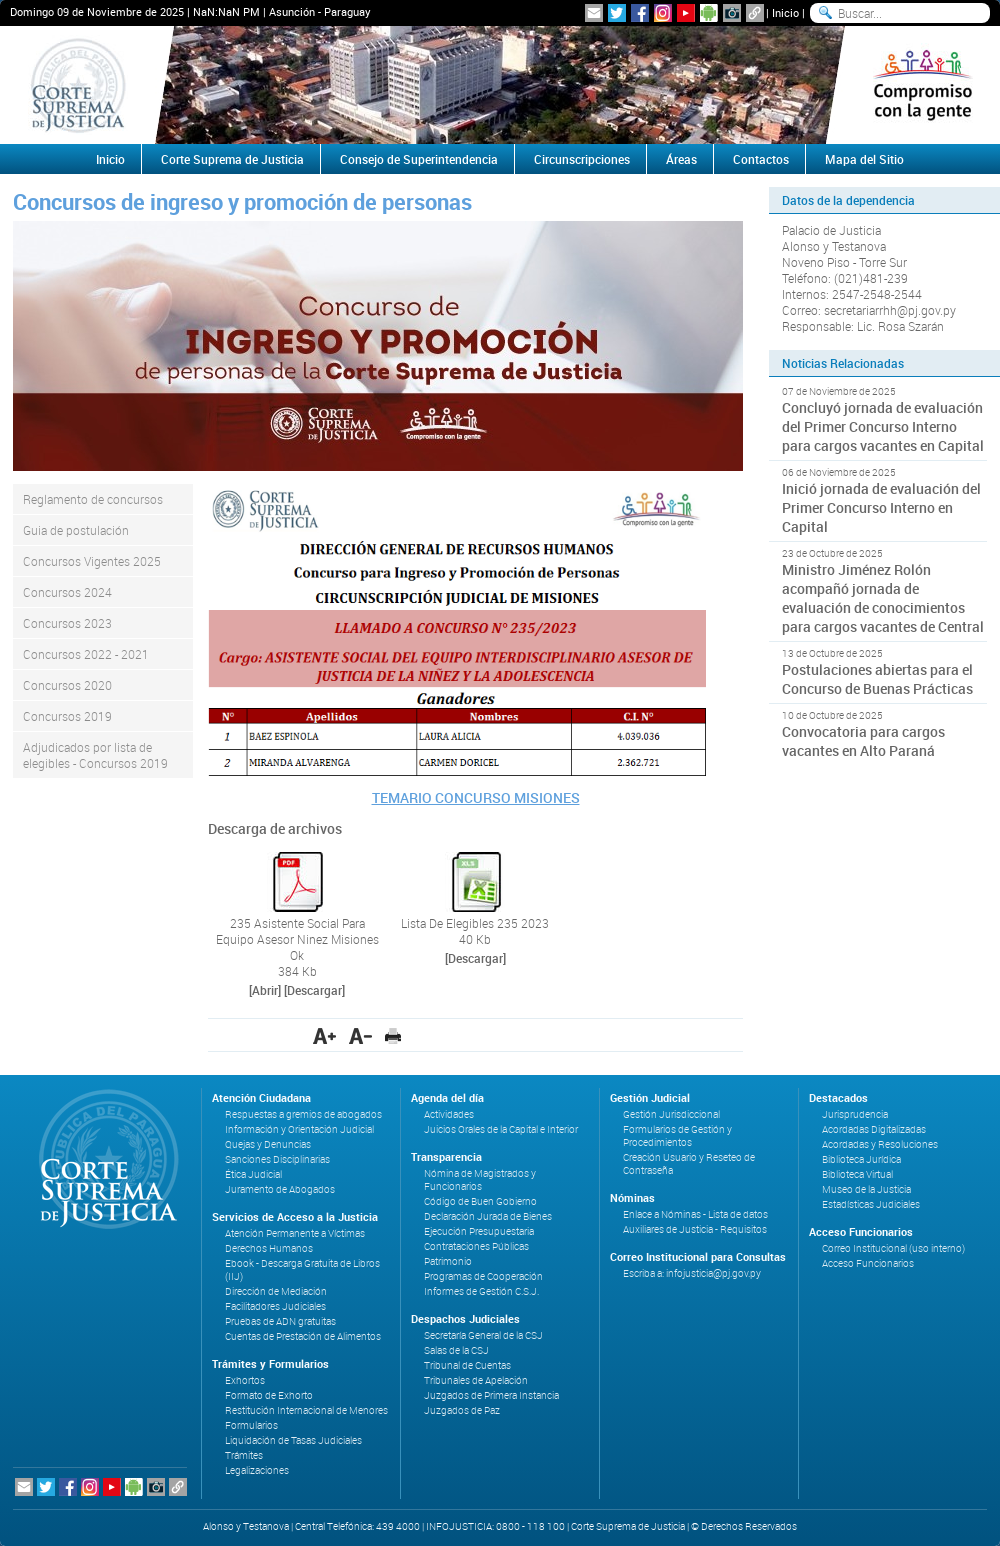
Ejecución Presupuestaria (479, 1231)
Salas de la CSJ (456, 1350)
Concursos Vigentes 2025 (92, 561)
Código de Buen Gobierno (480, 1201)
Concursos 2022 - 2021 (86, 654)
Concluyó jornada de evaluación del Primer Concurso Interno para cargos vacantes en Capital (883, 426)
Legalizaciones (257, 1470)
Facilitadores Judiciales (275, 1306)
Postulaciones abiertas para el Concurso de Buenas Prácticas (877, 679)
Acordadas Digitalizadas (874, 1129)
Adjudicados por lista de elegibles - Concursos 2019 (95, 755)
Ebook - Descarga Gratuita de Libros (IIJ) (302, 1270)
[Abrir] (265, 990)
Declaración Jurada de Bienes (488, 1216)
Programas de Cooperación (483, 1276)
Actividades (449, 1114)
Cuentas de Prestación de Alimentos (303, 1336)
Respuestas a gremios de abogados (303, 1114)
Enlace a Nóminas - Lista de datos (695, 1214)
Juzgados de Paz (462, 1410)
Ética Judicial (253, 1174)
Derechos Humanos (269, 1248)
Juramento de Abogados (280, 1189)
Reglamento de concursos (93, 499)
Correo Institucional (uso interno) (893, 1248)
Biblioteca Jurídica (861, 1159)
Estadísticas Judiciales (871, 1204)
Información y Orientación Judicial (299, 1129)
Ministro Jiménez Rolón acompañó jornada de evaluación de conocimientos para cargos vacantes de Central (883, 598)
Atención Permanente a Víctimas (295, 1233)
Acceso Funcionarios (868, 1263)
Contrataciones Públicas (476, 1246)
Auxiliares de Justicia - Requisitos (695, 1229)
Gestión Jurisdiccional (671, 1114)
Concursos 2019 (67, 716)
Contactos (761, 159)
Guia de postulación (76, 530)
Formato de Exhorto (269, 1395)
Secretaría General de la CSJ (483, 1335)
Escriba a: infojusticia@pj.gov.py (692, 1273)
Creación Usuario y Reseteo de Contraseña (689, 1164)
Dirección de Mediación (276, 1291)
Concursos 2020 (67, 685)
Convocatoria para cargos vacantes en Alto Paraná (863, 741)
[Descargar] (314, 990)
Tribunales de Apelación (476, 1380)
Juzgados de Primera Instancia (491, 1395)
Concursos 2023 (67, 623)
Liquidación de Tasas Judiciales (293, 1440)
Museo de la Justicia (866, 1189)
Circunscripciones (582, 159)
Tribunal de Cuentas (467, 1365)
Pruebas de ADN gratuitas (280, 1321)
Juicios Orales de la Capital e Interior (501, 1129)
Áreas (681, 159)
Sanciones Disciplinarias (277, 1159)
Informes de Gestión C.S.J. (481, 1291)
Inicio (785, 12)
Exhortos (245, 1380)
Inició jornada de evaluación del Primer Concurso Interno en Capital (881, 507)
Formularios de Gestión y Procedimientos (677, 1136)
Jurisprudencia (855, 1114)
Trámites (244, 1455)
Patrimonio (448, 1261)
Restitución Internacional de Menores (306, 1410)
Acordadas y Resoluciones (880, 1144)
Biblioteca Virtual (857, 1174)
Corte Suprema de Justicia (232, 159)
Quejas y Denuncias (268, 1144)
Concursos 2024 (67, 592)
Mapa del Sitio (864, 159)
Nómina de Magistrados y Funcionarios (480, 1180)
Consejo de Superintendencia (419, 159)
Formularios (251, 1425)
